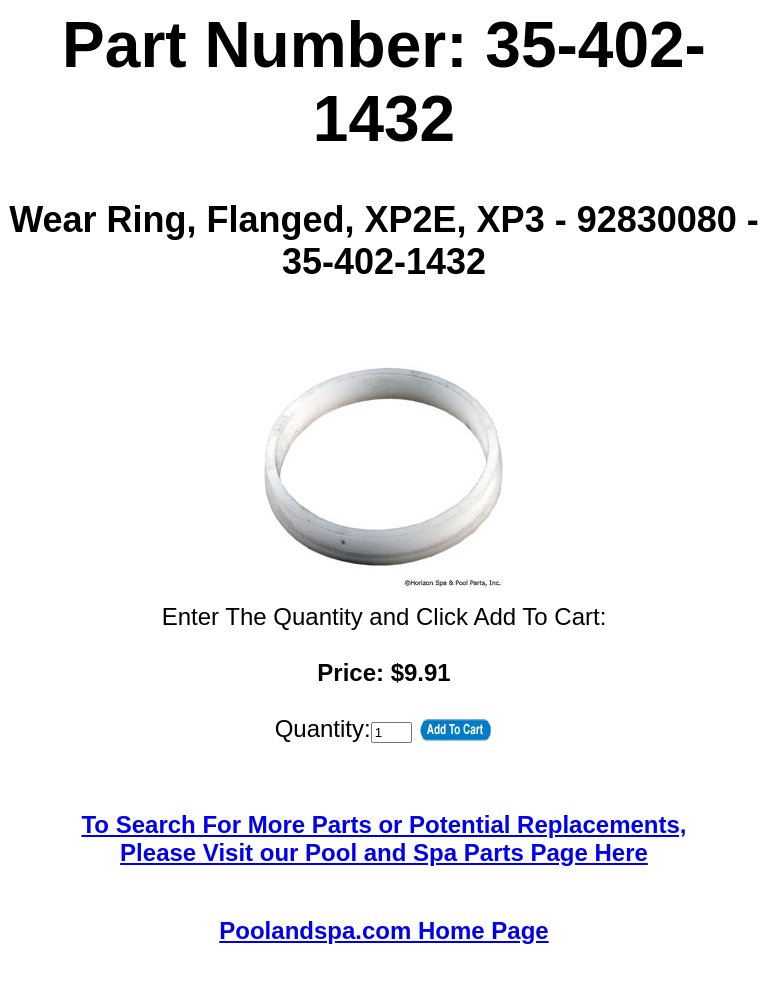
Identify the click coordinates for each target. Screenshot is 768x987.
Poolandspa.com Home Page (383, 930)
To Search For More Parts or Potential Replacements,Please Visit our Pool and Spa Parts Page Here (383, 838)
